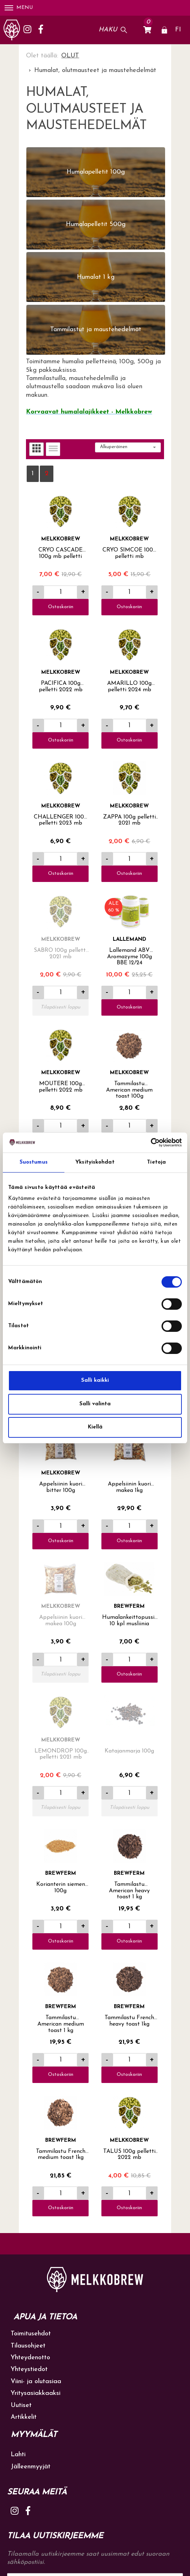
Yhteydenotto (30, 2357)
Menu (19, 7)
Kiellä (95, 1427)
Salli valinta (95, 1404)
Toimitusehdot (31, 2333)
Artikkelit (24, 2417)
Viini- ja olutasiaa (36, 2381)
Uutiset (21, 2405)
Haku (108, 29)
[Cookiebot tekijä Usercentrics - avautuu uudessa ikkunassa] (151, 1142)
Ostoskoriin (60, 607)
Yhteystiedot (29, 2369)
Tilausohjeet (28, 2345)
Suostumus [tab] (34, 1162)
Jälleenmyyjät (31, 2466)
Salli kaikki (95, 1380)
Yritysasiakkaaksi (35, 2393)
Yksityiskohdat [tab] (94, 1162)
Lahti (18, 2454)
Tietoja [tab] (156, 1162)
